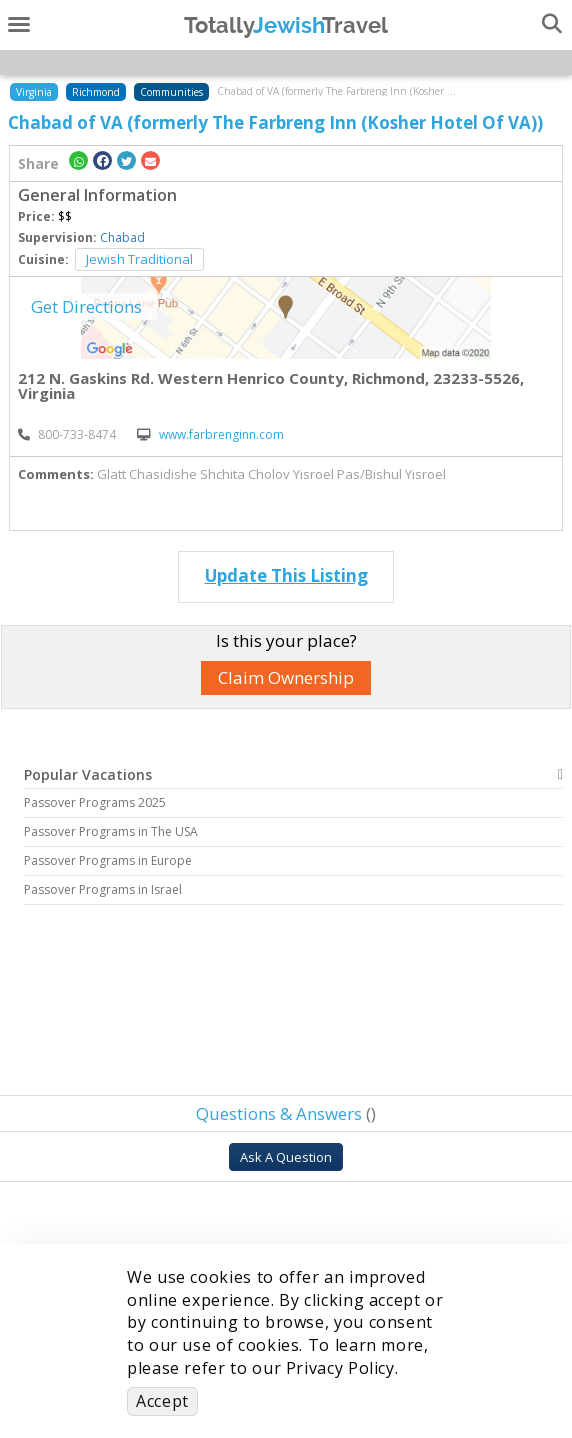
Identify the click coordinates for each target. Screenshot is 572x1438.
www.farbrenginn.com (210, 434)
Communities (171, 92)
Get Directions (86, 306)
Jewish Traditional (139, 259)
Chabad (122, 237)
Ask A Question (286, 1157)
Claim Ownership (286, 677)
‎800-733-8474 (67, 434)
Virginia (34, 92)
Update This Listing (286, 575)
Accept (162, 1401)
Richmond (96, 92)
